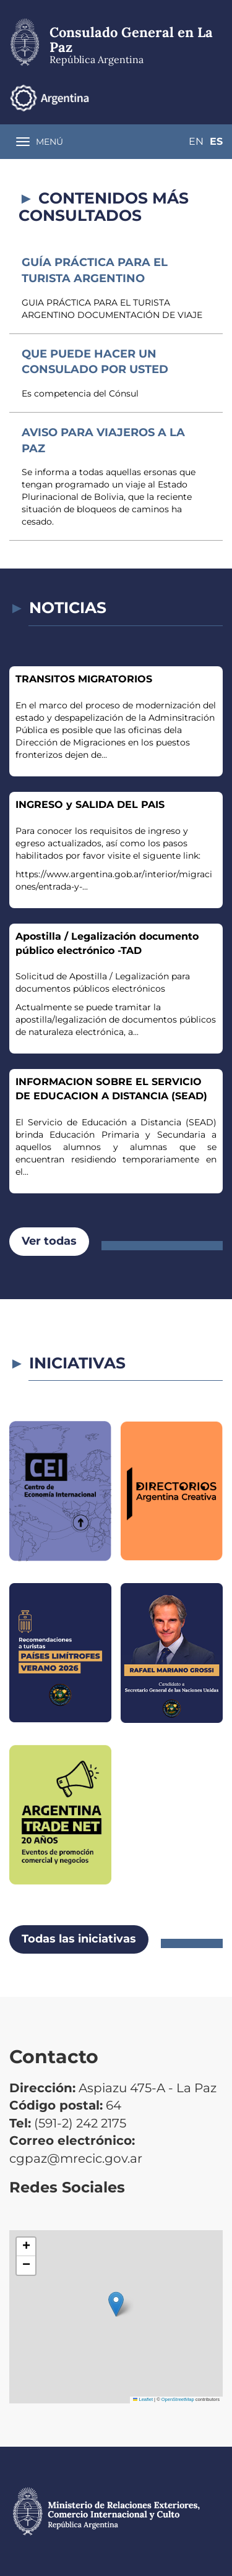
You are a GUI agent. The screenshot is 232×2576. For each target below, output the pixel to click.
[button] (116, 2304)
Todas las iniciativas (79, 1939)
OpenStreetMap (177, 2399)
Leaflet (143, 2399)
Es (216, 141)
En (196, 141)
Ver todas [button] (49, 1241)
